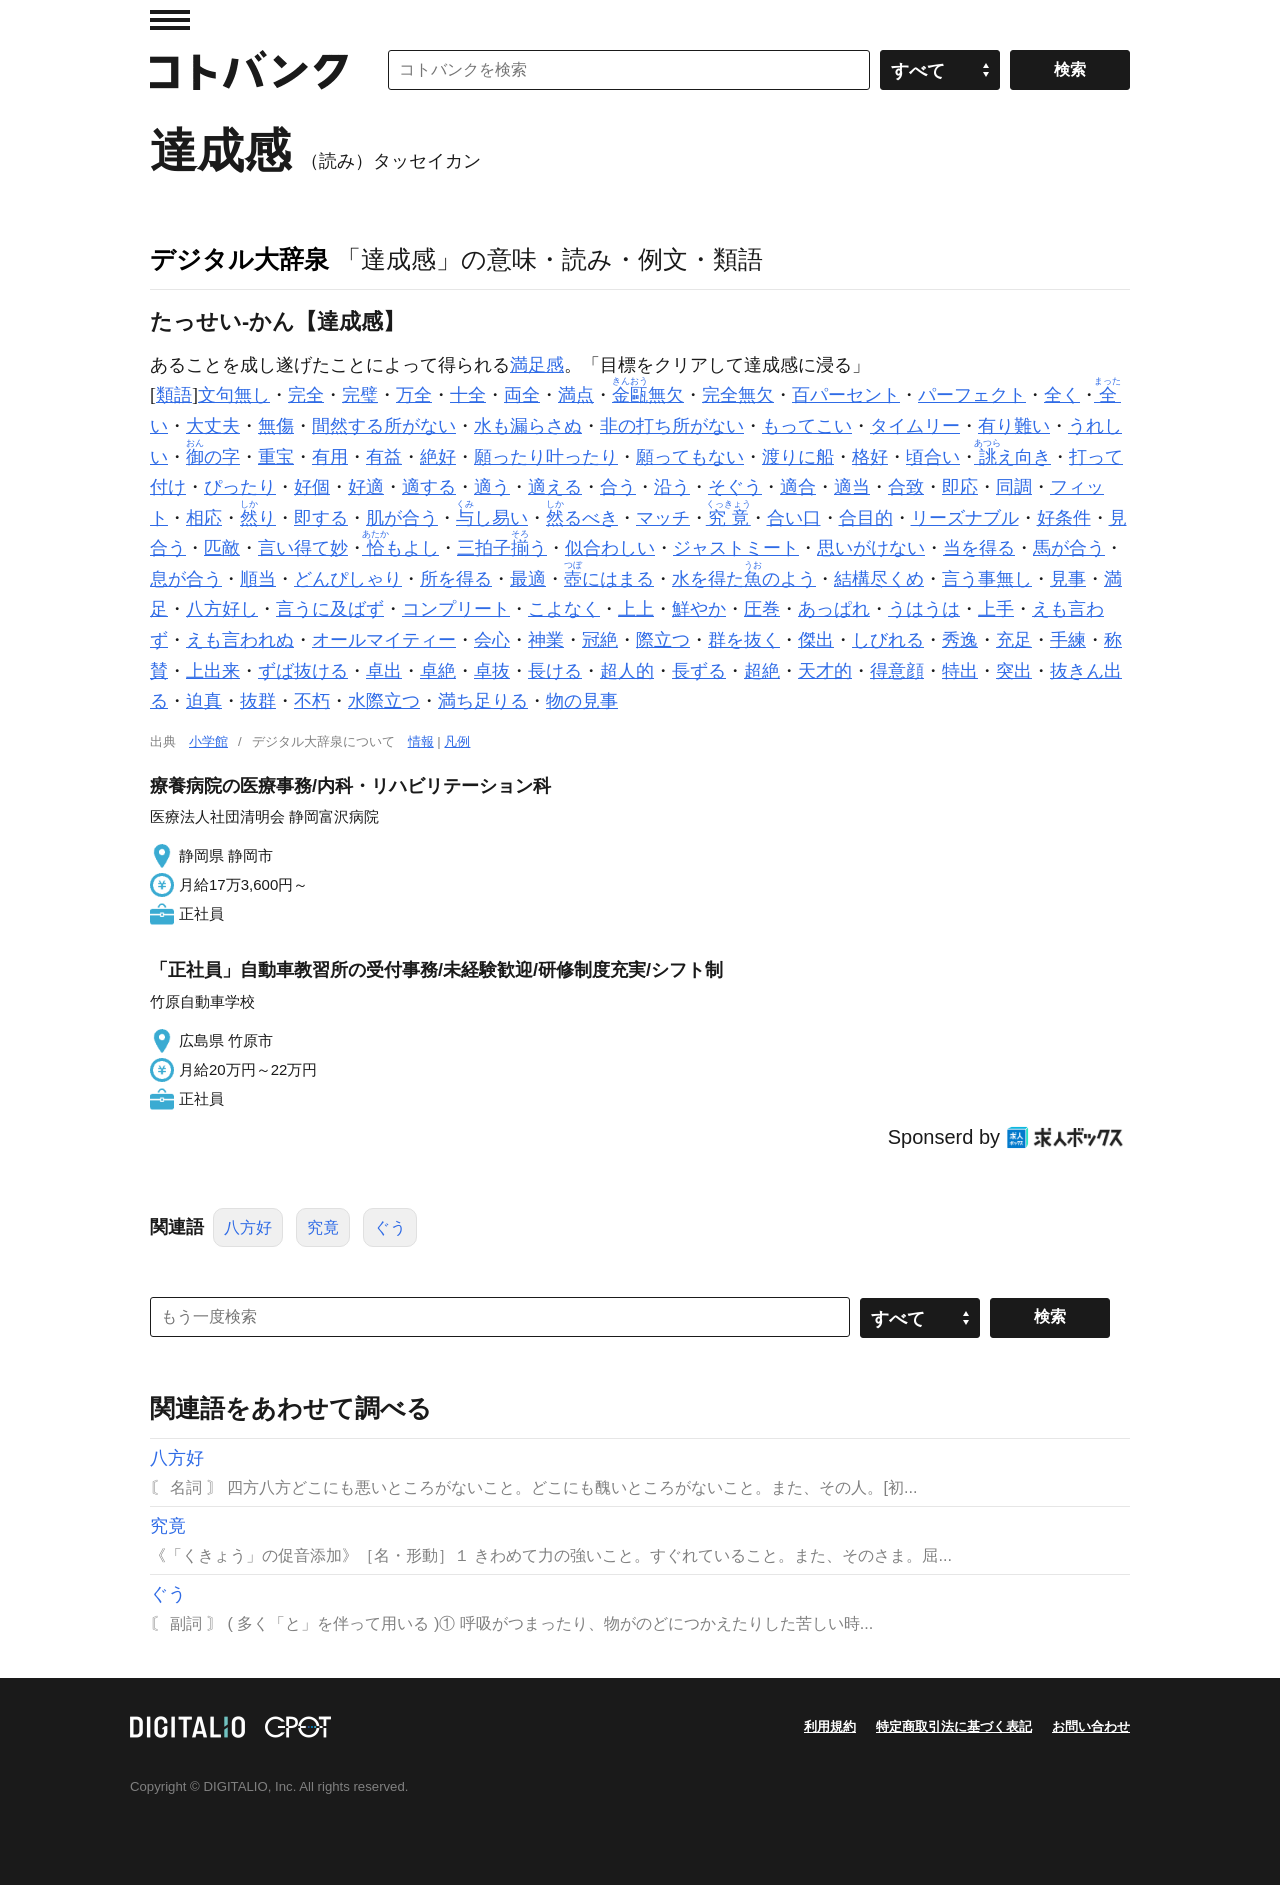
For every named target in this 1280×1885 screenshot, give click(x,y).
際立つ (663, 640)
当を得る (979, 548)
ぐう (390, 1227)
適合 (798, 487)
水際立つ (384, 701)
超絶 (762, 671)
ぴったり (240, 487)
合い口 (794, 518)
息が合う (186, 579)
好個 (312, 487)
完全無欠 (738, 395)
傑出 (816, 640)
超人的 (627, 671)
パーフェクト (972, 395)
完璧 (360, 395)
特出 (960, 671)
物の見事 (582, 701)
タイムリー (915, 426)
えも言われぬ (240, 640)
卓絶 (438, 671)
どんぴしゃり (348, 579)
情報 (421, 741)
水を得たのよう (744, 579)
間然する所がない (384, 426)
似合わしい (610, 548)
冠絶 (600, 640)
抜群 (258, 701)
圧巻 (762, 609)
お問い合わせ (1091, 1726)
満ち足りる (483, 701)
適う (492, 487)
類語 (174, 395)
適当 (852, 487)
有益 (384, 457)
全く (1062, 395)
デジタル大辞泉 (239, 259)
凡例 (457, 741)
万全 (414, 395)
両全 (522, 395)
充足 (1014, 640)
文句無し (234, 395)
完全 (306, 395)
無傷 (276, 426)
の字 (213, 457)
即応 (960, 487)
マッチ (663, 518)
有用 (330, 457)
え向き (1014, 457)
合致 (906, 487)
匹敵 (222, 548)
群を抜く (744, 640)
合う (618, 487)
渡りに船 (798, 457)
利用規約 (830, 1726)
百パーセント (846, 395)
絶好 (438, 457)
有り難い (1014, 426)
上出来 (213, 671)
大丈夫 (213, 426)
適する (429, 487)
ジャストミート (736, 548)
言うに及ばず (330, 609)
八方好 (248, 1227)
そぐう (735, 487)
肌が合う (402, 518)
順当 (258, 579)
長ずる (699, 671)
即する (321, 518)
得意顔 (897, 671)
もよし (402, 548)
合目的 (866, 518)
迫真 (204, 701)
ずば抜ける (303, 671)
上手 (996, 609)
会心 (492, 640)
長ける (555, 671)
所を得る (456, 579)
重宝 (276, 457)
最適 (528, 579)
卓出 (384, 671)
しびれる (888, 640)
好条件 (1064, 518)
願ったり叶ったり (546, 457)
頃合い (933, 457)
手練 (1068, 640)
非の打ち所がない (672, 426)
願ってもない (690, 457)
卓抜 (492, 671)
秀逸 (960, 640)
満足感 (537, 365)
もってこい (807, 426)
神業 (546, 640)
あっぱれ (834, 609)
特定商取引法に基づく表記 (954, 1726)
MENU (170, 20)
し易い (492, 518)
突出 (1014, 671)
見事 (1068, 579)
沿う (672, 487)
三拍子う (502, 548)
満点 (576, 395)
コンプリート (456, 609)
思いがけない (871, 548)
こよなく (564, 609)
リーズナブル (965, 518)
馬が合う (1069, 548)
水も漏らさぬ (528, 426)
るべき (582, 518)
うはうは (924, 609)
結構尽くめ (879, 579)
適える (555, 487)
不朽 (312, 701)
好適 (366, 487)
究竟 (323, 1227)
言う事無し (987, 579)
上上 (636, 609)
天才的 (825, 671)
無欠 (648, 395)
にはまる (609, 579)
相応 (204, 518)
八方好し (222, 609)
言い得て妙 (303, 548)
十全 (468, 395)
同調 (1014, 487)
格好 (870, 457)
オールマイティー (384, 640)
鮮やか (699, 609)
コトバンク (249, 70)
